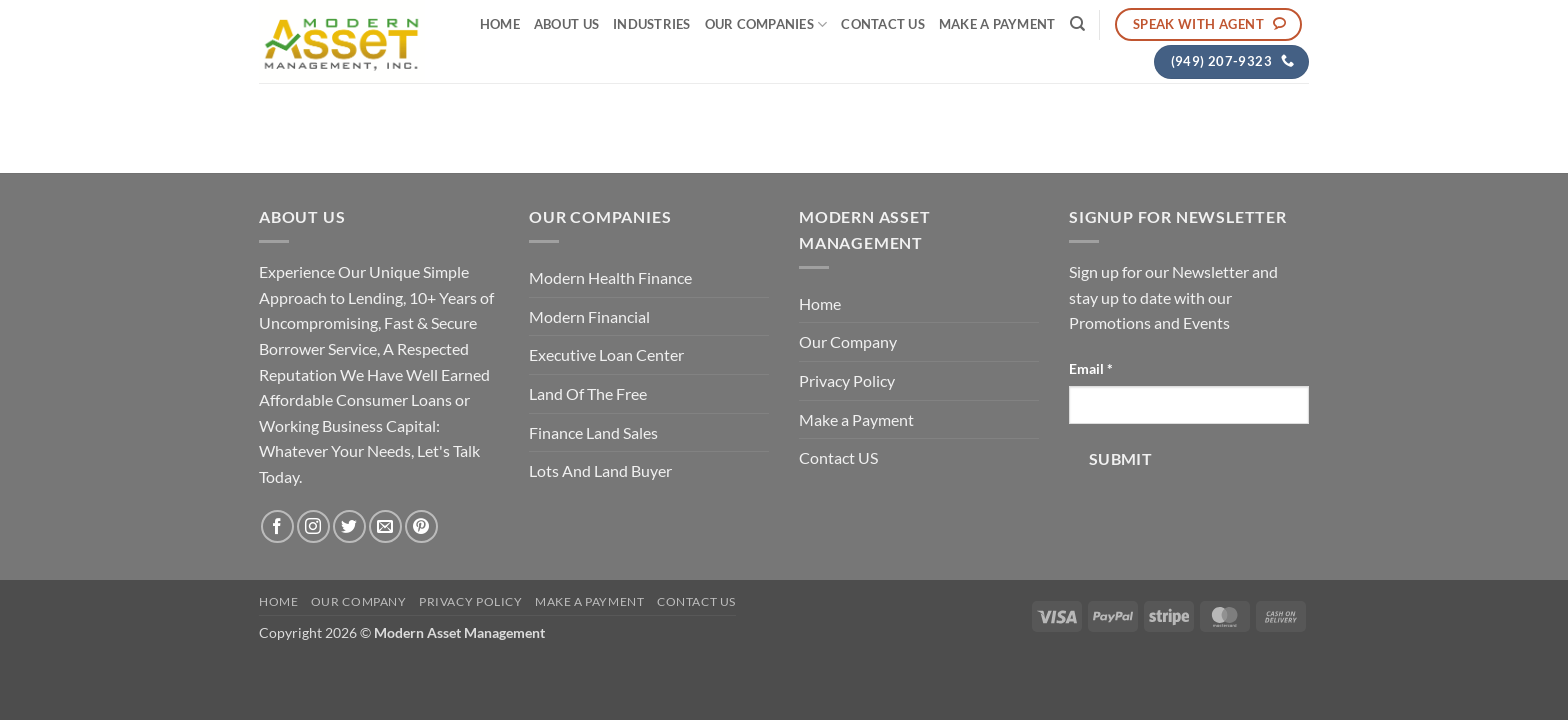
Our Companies (766, 24)
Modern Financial (589, 316)
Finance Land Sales (593, 432)
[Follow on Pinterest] (421, 526)
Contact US (883, 24)
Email (1091, 368)
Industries (652, 24)
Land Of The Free (588, 393)
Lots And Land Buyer (600, 470)
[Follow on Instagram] (313, 526)
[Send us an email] (385, 526)
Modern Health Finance (610, 277)
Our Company (848, 341)
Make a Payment (997, 24)
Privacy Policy (847, 380)
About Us (566, 24)
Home (500, 24)
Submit (1121, 459)
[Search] (1077, 24)
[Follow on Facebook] (277, 526)
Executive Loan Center (606, 354)
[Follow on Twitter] (349, 526)
